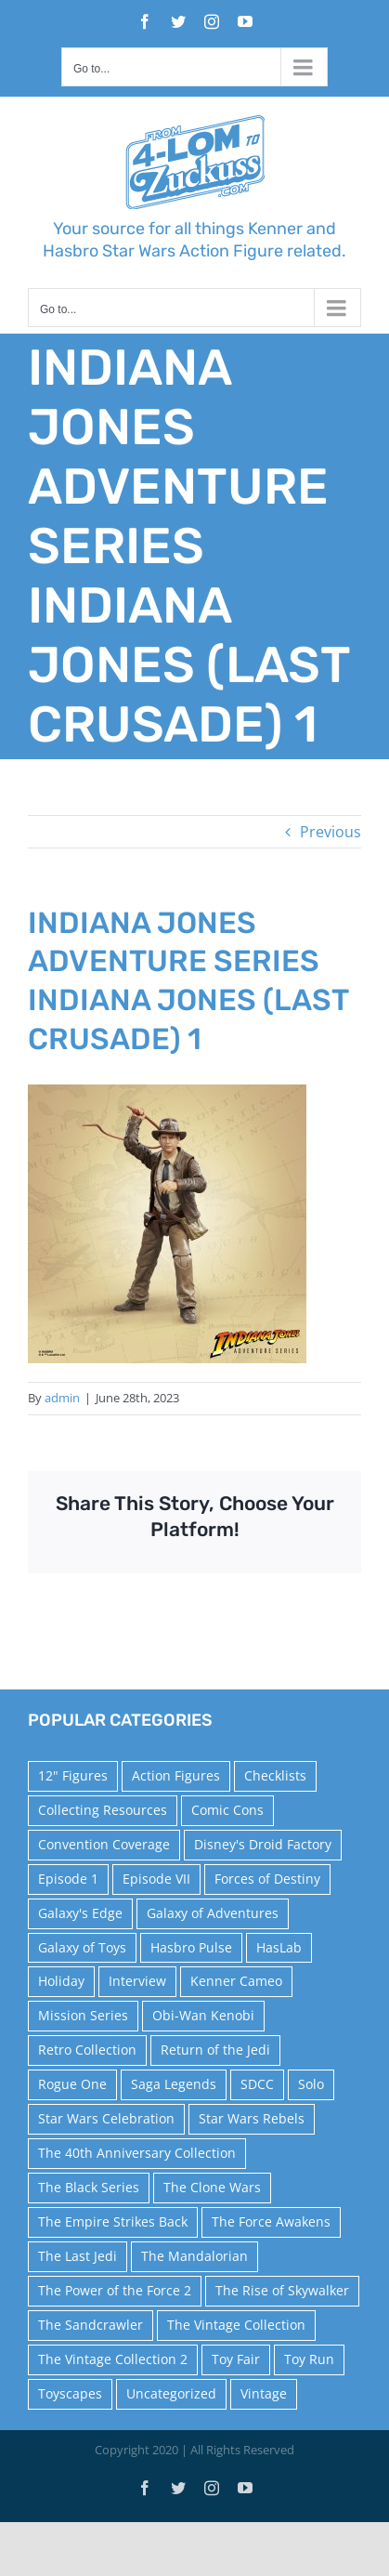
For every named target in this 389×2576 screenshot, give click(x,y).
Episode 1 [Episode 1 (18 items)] (68, 1878)
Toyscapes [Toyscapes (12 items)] (70, 2393)
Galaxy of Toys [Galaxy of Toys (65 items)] (82, 1947)
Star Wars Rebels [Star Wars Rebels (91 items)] (252, 2118)
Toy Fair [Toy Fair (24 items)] (236, 2359)
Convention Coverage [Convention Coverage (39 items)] (104, 1844)
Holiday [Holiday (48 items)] (61, 1981)
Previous (330, 831)
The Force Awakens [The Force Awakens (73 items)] (271, 2221)
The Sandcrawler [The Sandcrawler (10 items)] (90, 2324)
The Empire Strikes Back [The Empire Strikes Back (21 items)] (113, 2221)
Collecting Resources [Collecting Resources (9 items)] (102, 1810)
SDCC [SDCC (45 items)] (257, 2084)
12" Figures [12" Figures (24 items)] (73, 1775)
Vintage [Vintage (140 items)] (263, 2393)
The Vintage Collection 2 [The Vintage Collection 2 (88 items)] (113, 2359)
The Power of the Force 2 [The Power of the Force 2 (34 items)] (114, 2290)
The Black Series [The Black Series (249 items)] (88, 2187)
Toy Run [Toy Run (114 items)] (309, 2359)
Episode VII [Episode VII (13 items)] (156, 1878)
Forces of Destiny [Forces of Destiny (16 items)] (267, 1878)
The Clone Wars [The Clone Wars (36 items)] (212, 2187)
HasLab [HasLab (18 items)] (279, 1947)
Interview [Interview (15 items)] (137, 1981)
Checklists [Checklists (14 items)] (275, 1775)
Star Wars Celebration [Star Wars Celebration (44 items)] (106, 2118)
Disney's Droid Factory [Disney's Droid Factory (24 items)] (262, 1844)
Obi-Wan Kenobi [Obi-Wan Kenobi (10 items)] (203, 2015)
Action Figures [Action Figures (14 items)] (176, 1775)
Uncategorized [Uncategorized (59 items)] (171, 2393)
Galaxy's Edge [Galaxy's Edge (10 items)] (80, 1913)
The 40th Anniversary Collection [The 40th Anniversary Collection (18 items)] (137, 2153)
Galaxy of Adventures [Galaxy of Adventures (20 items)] (213, 1913)
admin (62, 1397)
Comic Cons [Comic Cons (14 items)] (227, 1810)
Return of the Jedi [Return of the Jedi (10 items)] (215, 2049)
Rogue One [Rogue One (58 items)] (72, 2084)
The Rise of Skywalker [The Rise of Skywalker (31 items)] (282, 2290)
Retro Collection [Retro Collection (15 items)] (87, 2049)
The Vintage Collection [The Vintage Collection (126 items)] (236, 2324)
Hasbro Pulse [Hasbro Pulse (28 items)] (191, 1947)
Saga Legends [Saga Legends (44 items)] (173, 2084)
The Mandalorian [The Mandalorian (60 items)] (194, 2256)
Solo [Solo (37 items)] (311, 2084)
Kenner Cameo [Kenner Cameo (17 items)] (236, 1981)
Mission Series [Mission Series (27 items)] (83, 2015)
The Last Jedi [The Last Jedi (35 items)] (77, 2256)
